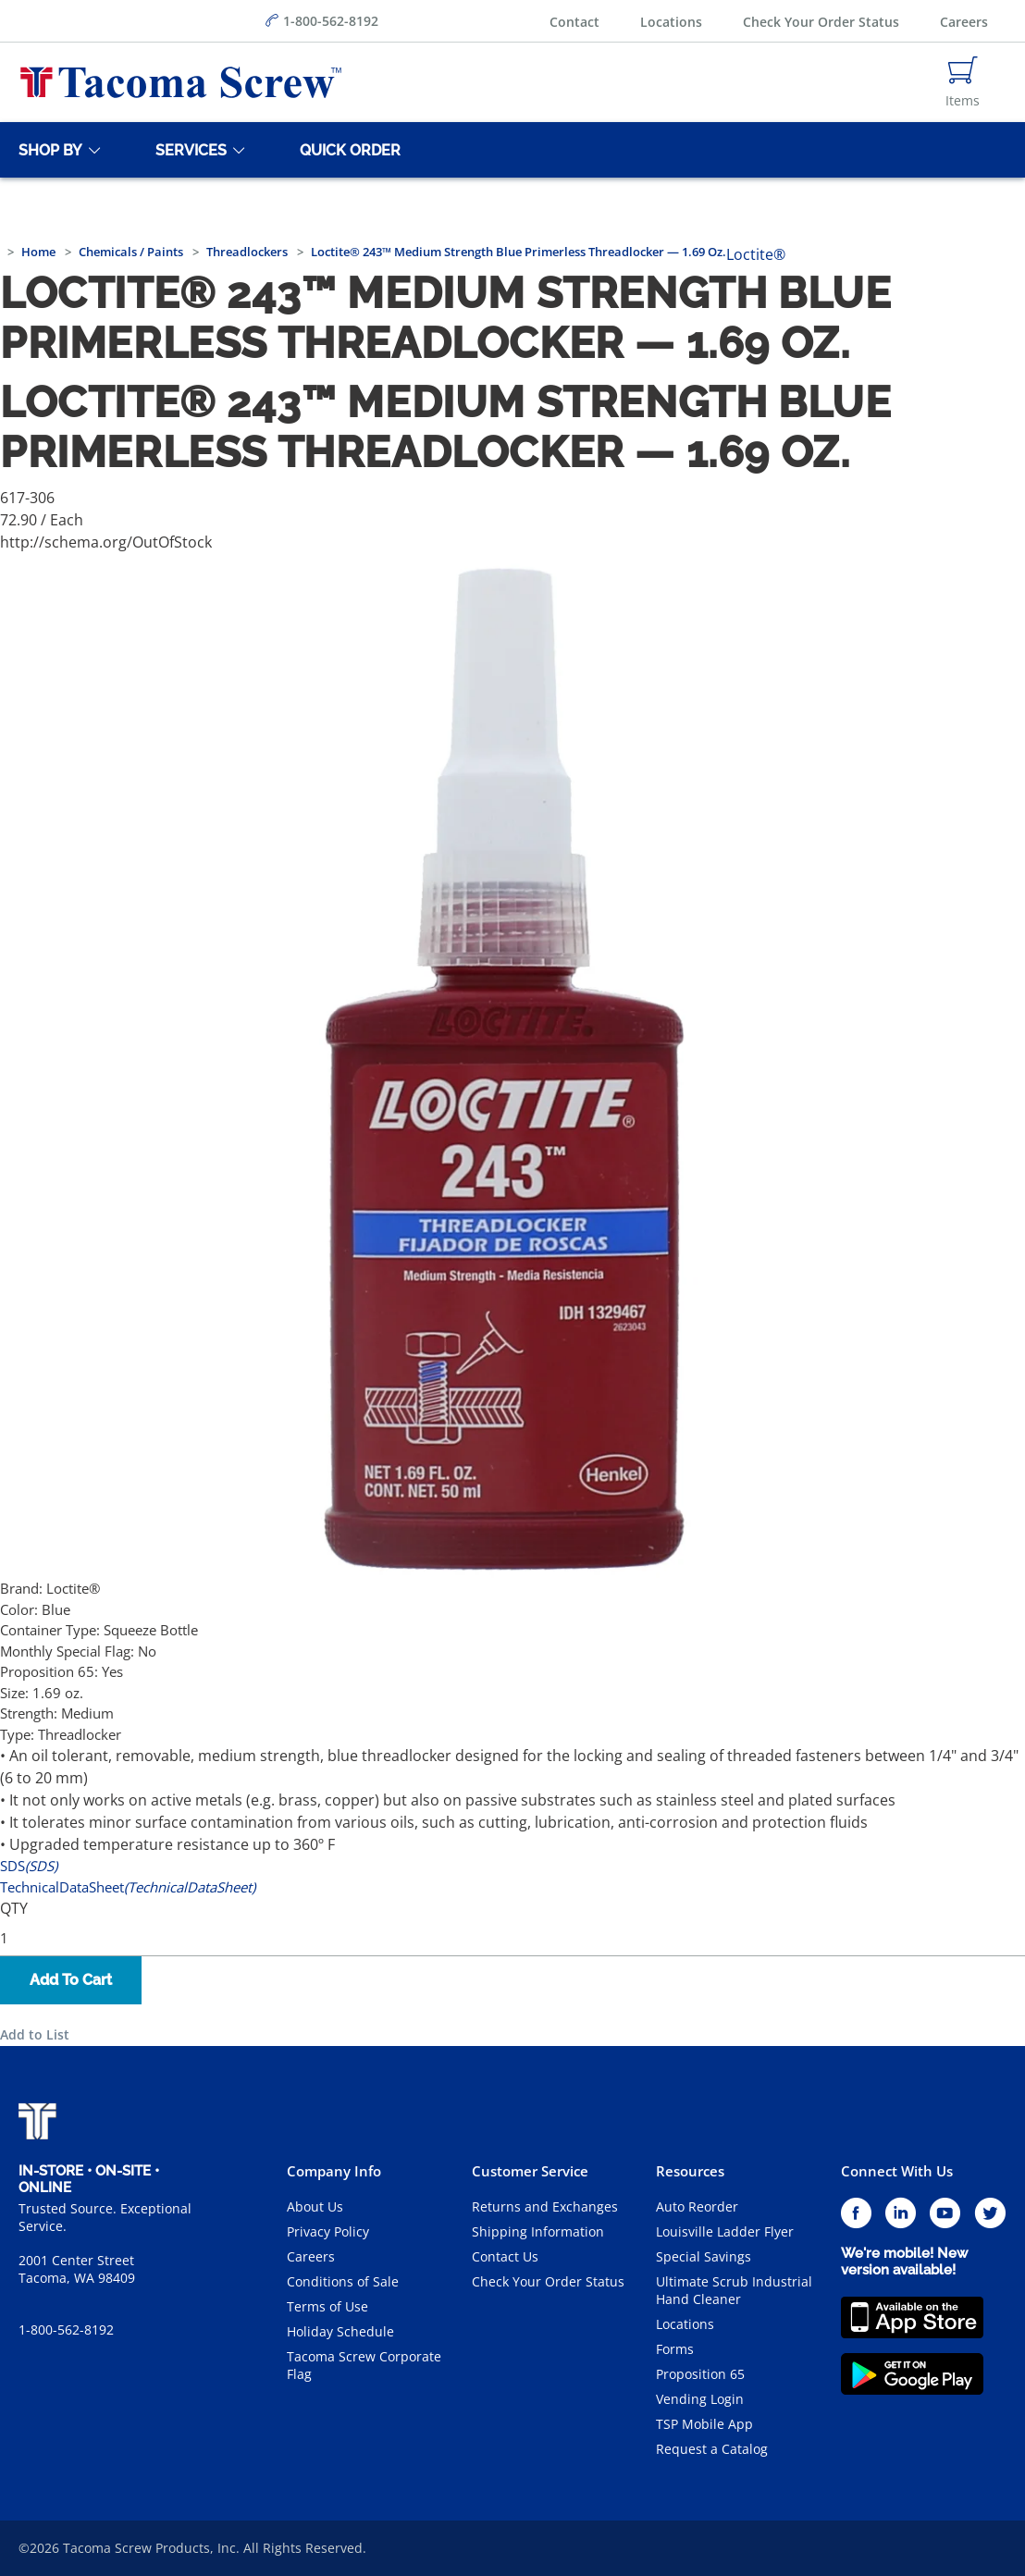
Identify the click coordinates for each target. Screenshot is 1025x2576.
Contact (574, 22)
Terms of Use (327, 2306)
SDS (28, 1865)
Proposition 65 (700, 2374)
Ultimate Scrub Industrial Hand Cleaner (734, 2290)
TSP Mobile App (704, 2424)
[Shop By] (47, 150)
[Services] (187, 150)
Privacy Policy (328, 2231)
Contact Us (505, 2256)
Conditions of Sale (343, 2281)
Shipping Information (538, 2231)
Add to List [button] (34, 2034)
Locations (671, 22)
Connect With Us (897, 2171)
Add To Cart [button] (71, 1980)
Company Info (334, 2171)
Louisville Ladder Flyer (725, 2231)
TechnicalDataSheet (127, 1887)
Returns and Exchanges (545, 2206)
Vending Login (700, 2399)
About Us (315, 2206)
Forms (675, 2349)
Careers (964, 22)
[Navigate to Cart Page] (962, 82)
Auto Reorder (697, 2206)
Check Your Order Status (821, 22)
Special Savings (703, 2256)
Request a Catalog (712, 2449)
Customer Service (530, 2171)
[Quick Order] (346, 150)
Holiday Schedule (340, 2331)
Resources (690, 2171)
